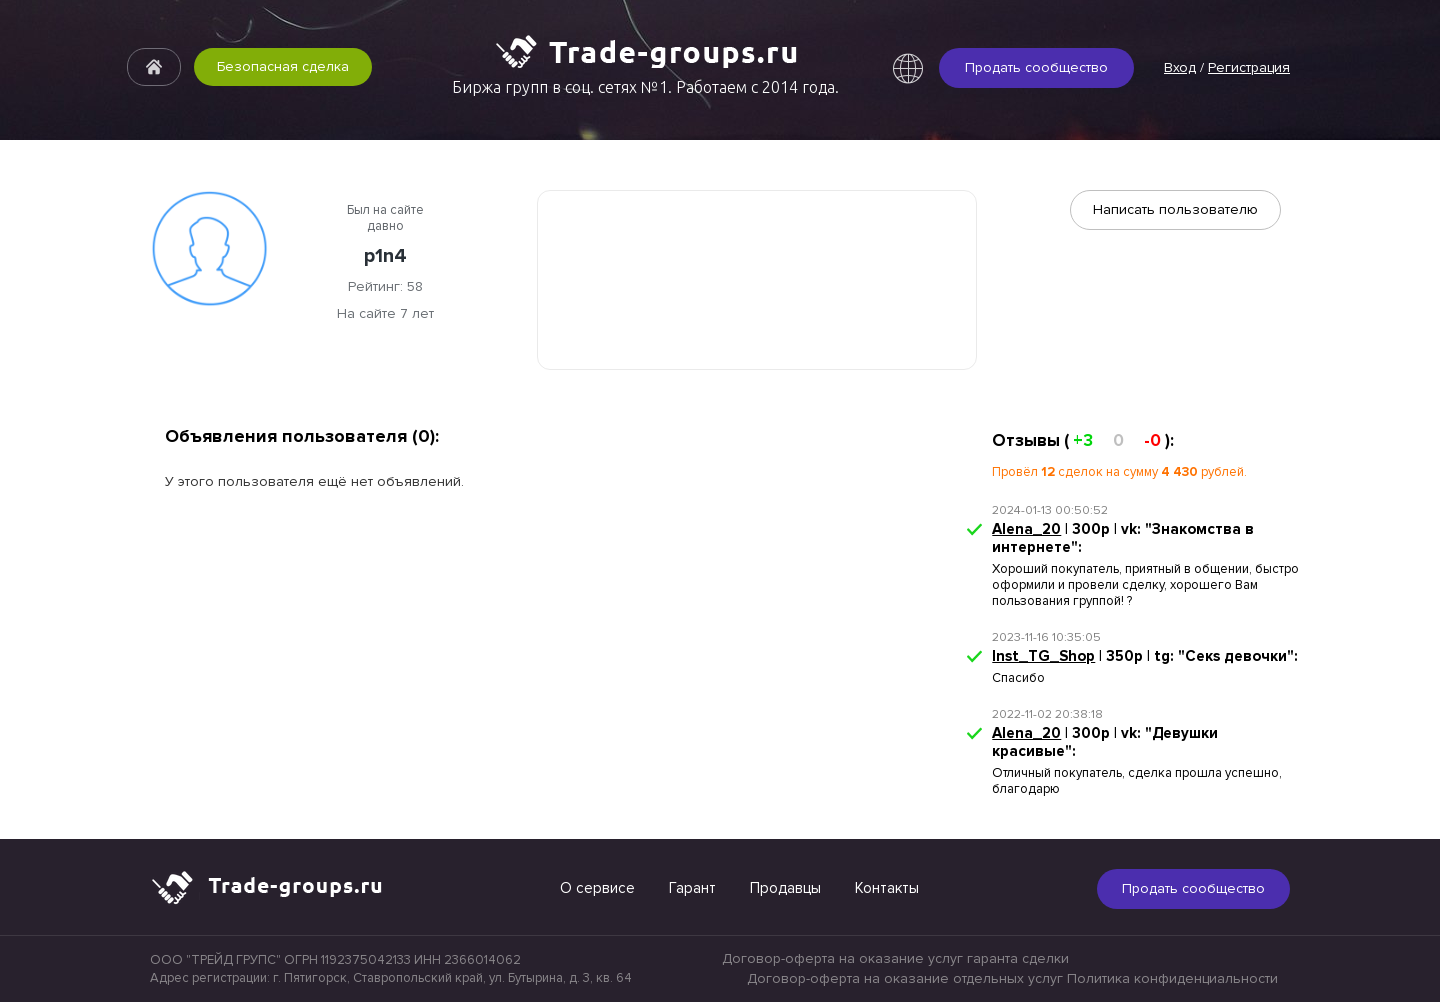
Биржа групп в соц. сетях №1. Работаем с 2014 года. (645, 87)
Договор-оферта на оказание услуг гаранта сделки (895, 958)
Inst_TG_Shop (1043, 656)
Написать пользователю (1175, 209)
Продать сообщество (1036, 67)
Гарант (692, 888)
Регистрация (1249, 67)
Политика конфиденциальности (1172, 978)
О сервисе (597, 888)
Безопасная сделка (283, 66)
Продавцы (785, 888)
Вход (1180, 67)
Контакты (887, 888)
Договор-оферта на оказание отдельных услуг (905, 978)
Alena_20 (1026, 529)
